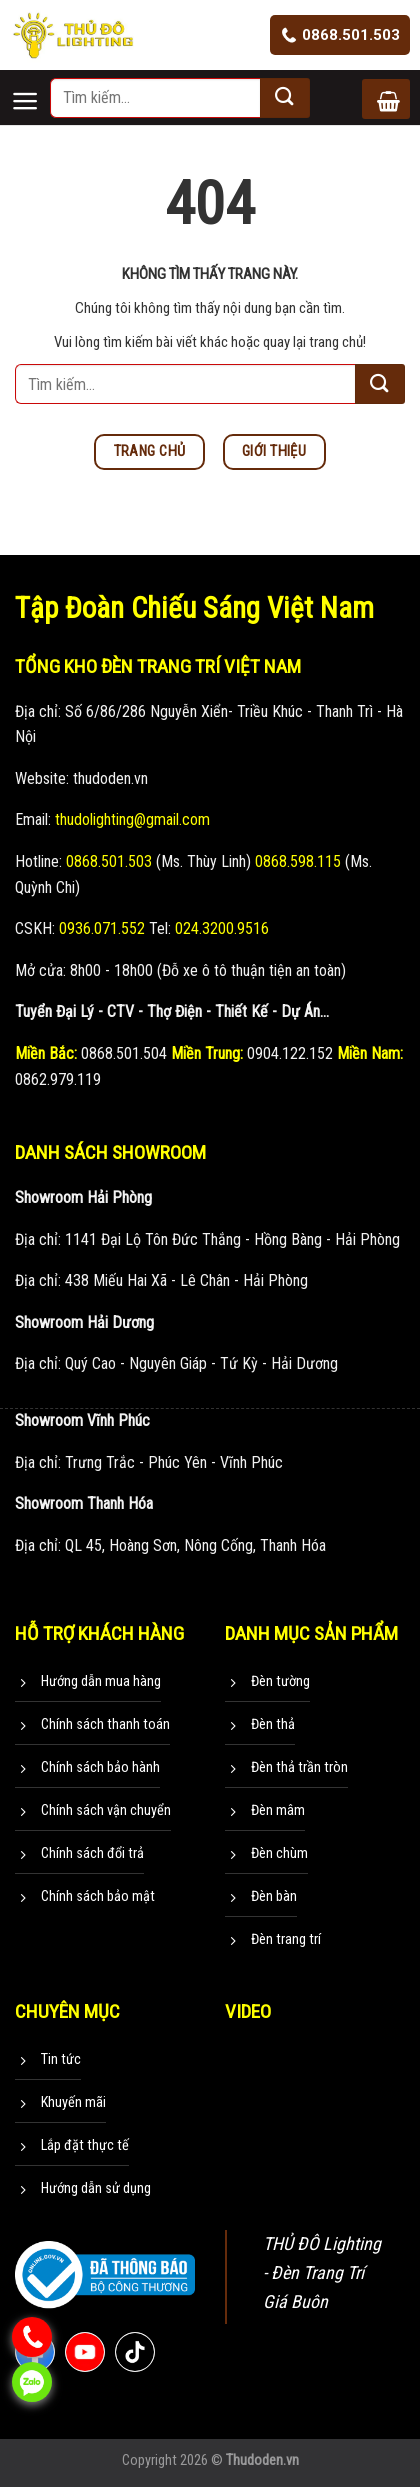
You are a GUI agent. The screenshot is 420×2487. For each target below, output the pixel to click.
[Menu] (30, 84)
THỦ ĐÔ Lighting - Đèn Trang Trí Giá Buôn (322, 2272)
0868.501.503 (340, 35)
